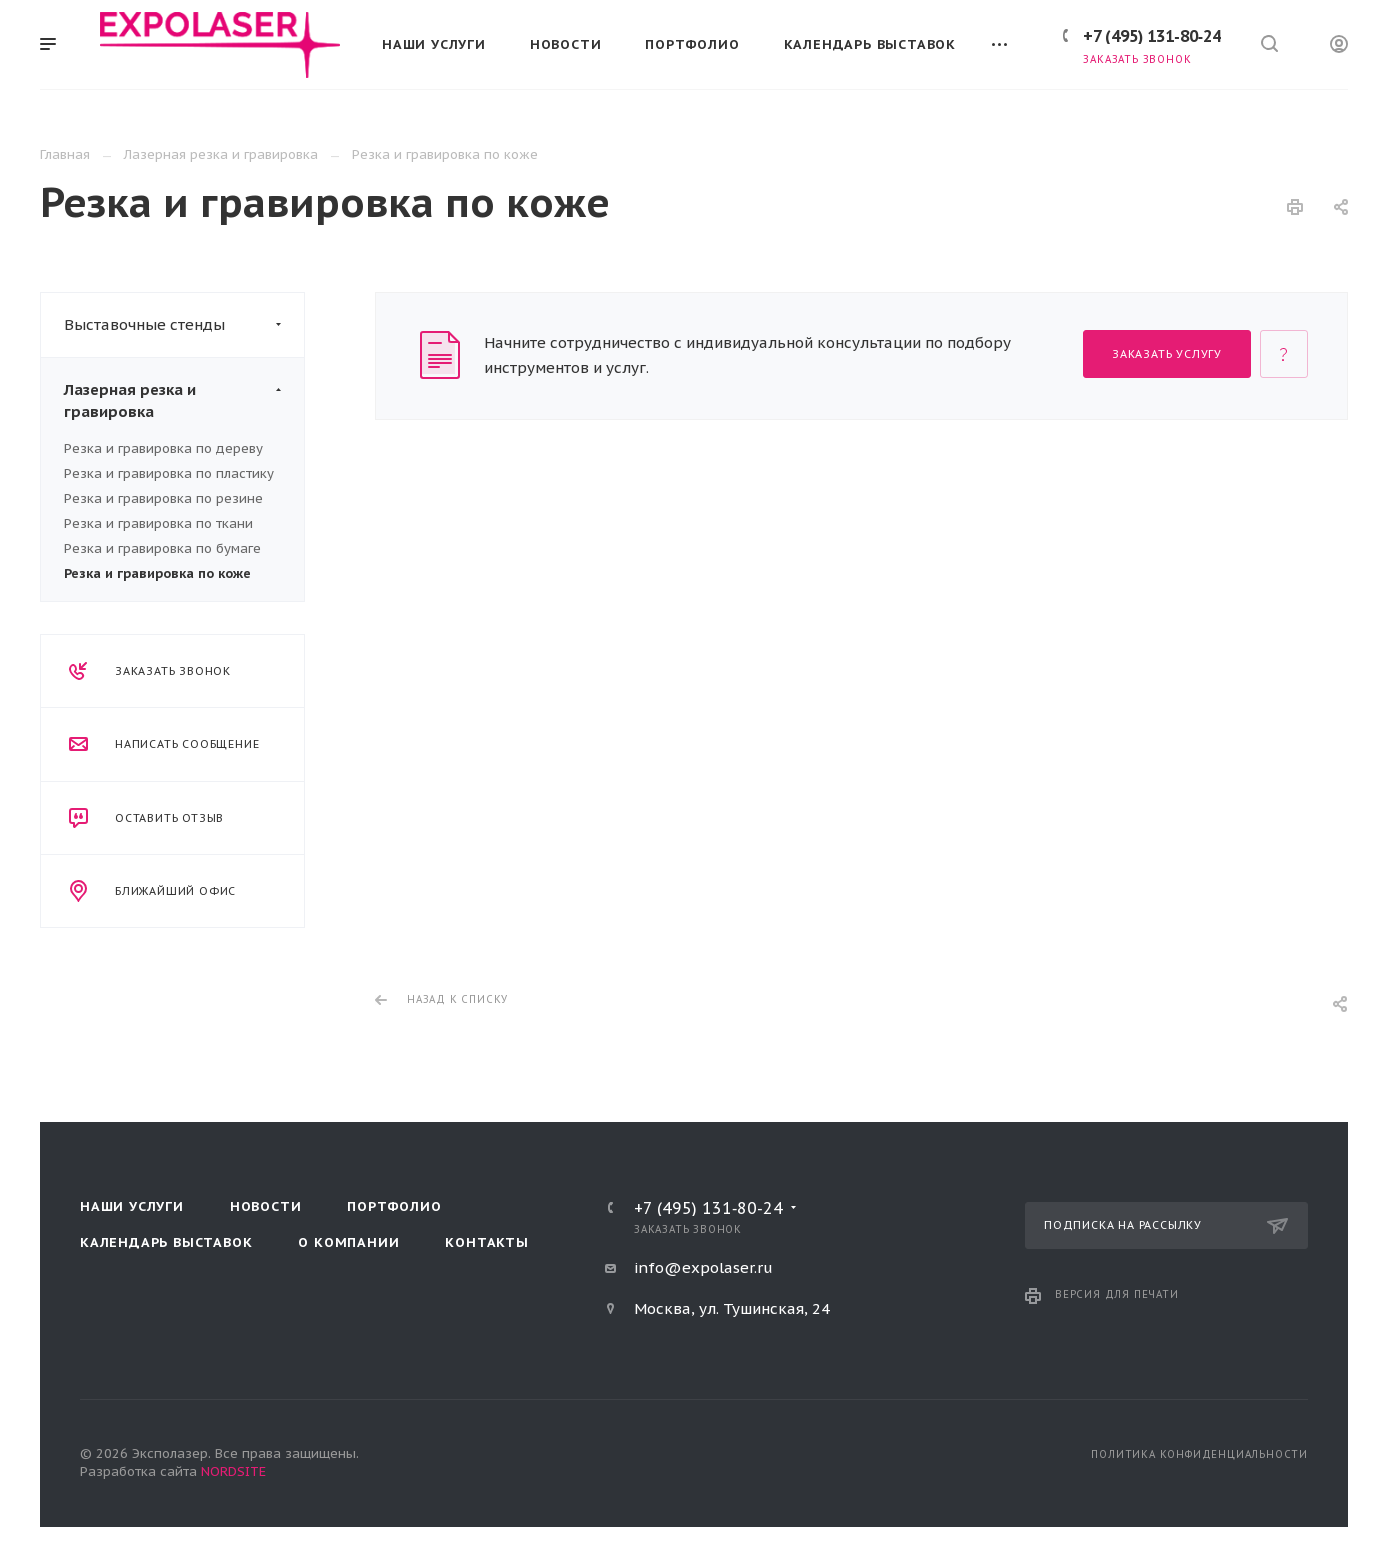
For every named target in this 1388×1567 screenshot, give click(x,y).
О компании (348, 1242)
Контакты (486, 1242)
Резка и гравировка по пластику (169, 473)
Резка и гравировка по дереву (163, 448)
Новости (266, 1206)
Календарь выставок (166, 1242)
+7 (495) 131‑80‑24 (1152, 36)
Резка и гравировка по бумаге (162, 548)
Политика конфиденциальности (1199, 1454)
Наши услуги (132, 1206)
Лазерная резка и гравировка (184, 401)
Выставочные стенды (184, 325)
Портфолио (394, 1206)
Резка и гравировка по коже (157, 573)
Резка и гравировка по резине (163, 498)
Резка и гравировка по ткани (158, 523)
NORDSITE (233, 1471)
